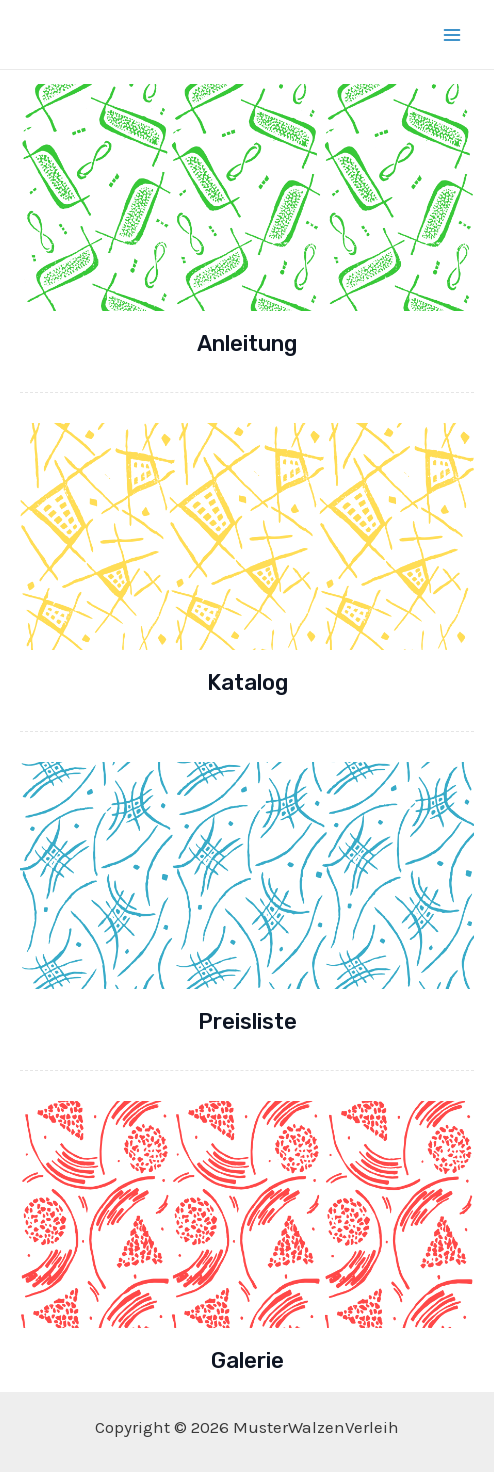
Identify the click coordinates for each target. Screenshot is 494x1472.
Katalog (247, 682)
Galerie (247, 1360)
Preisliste (247, 1021)
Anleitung (247, 343)
